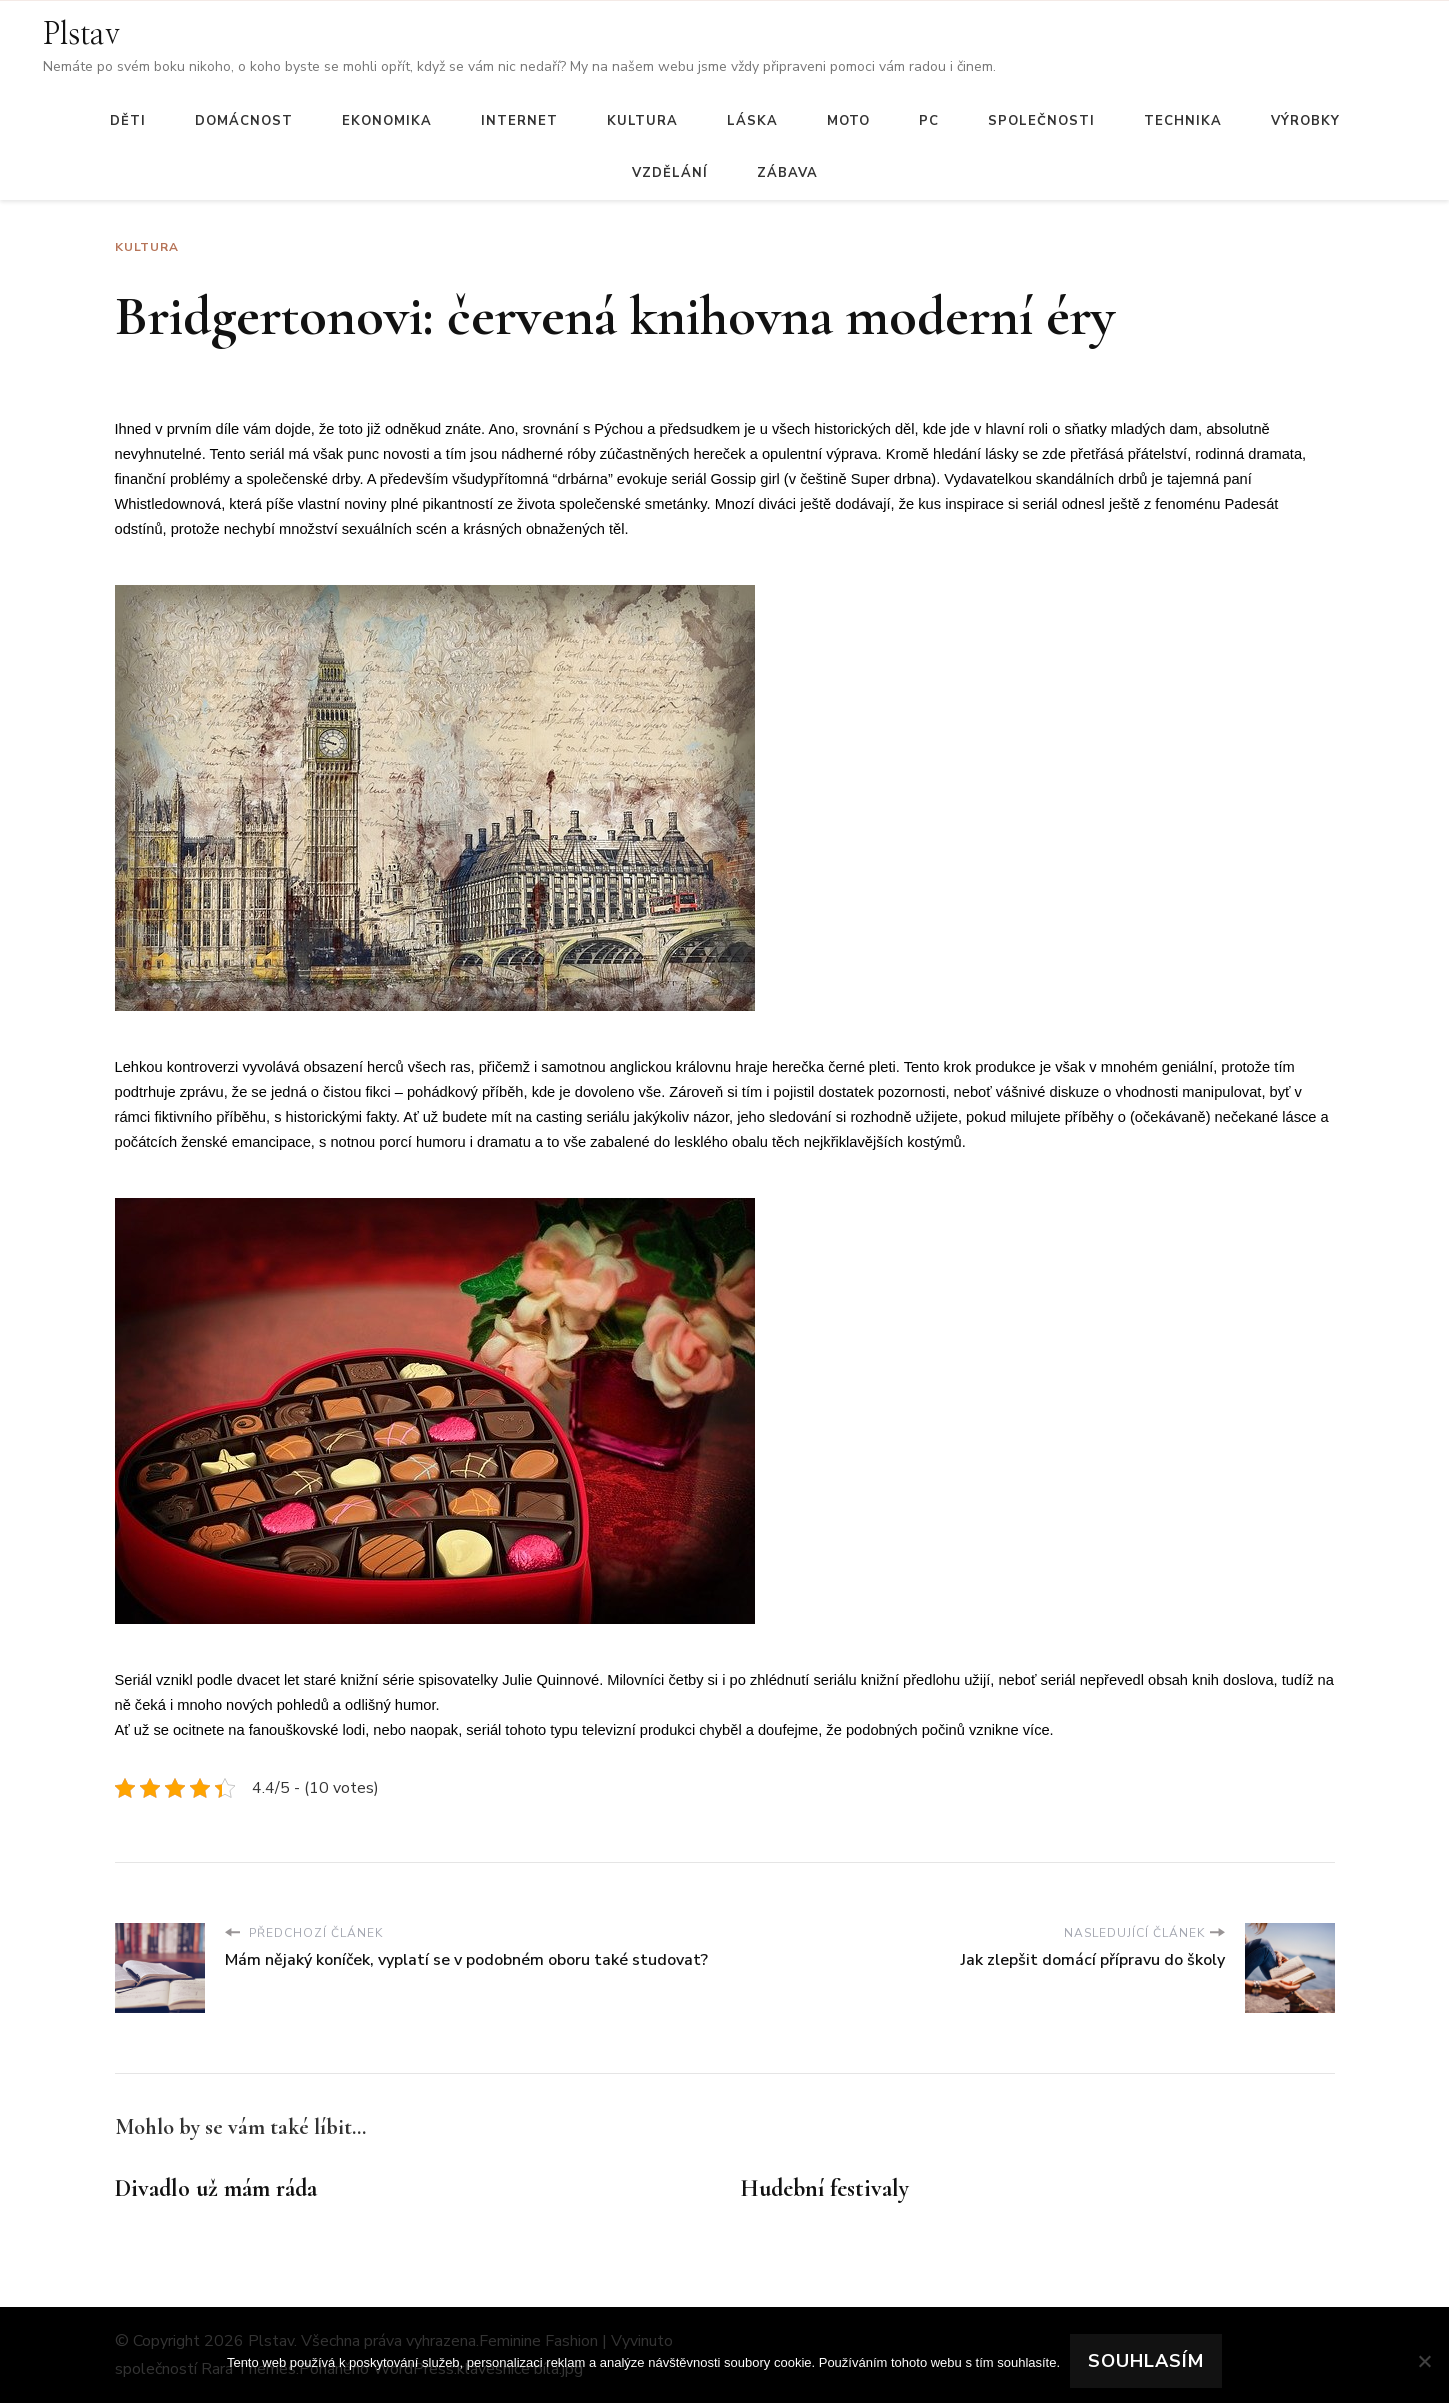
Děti (128, 121)
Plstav (81, 35)
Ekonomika (387, 121)
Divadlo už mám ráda (216, 2188)
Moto (848, 121)
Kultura (642, 121)
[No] (1424, 2361)
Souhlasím (1146, 2361)
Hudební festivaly (824, 2188)
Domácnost (244, 121)
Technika (1183, 121)
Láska (752, 121)
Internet (519, 121)
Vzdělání (670, 173)
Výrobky (1305, 121)
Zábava (787, 173)
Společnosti (1041, 121)
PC (929, 121)
